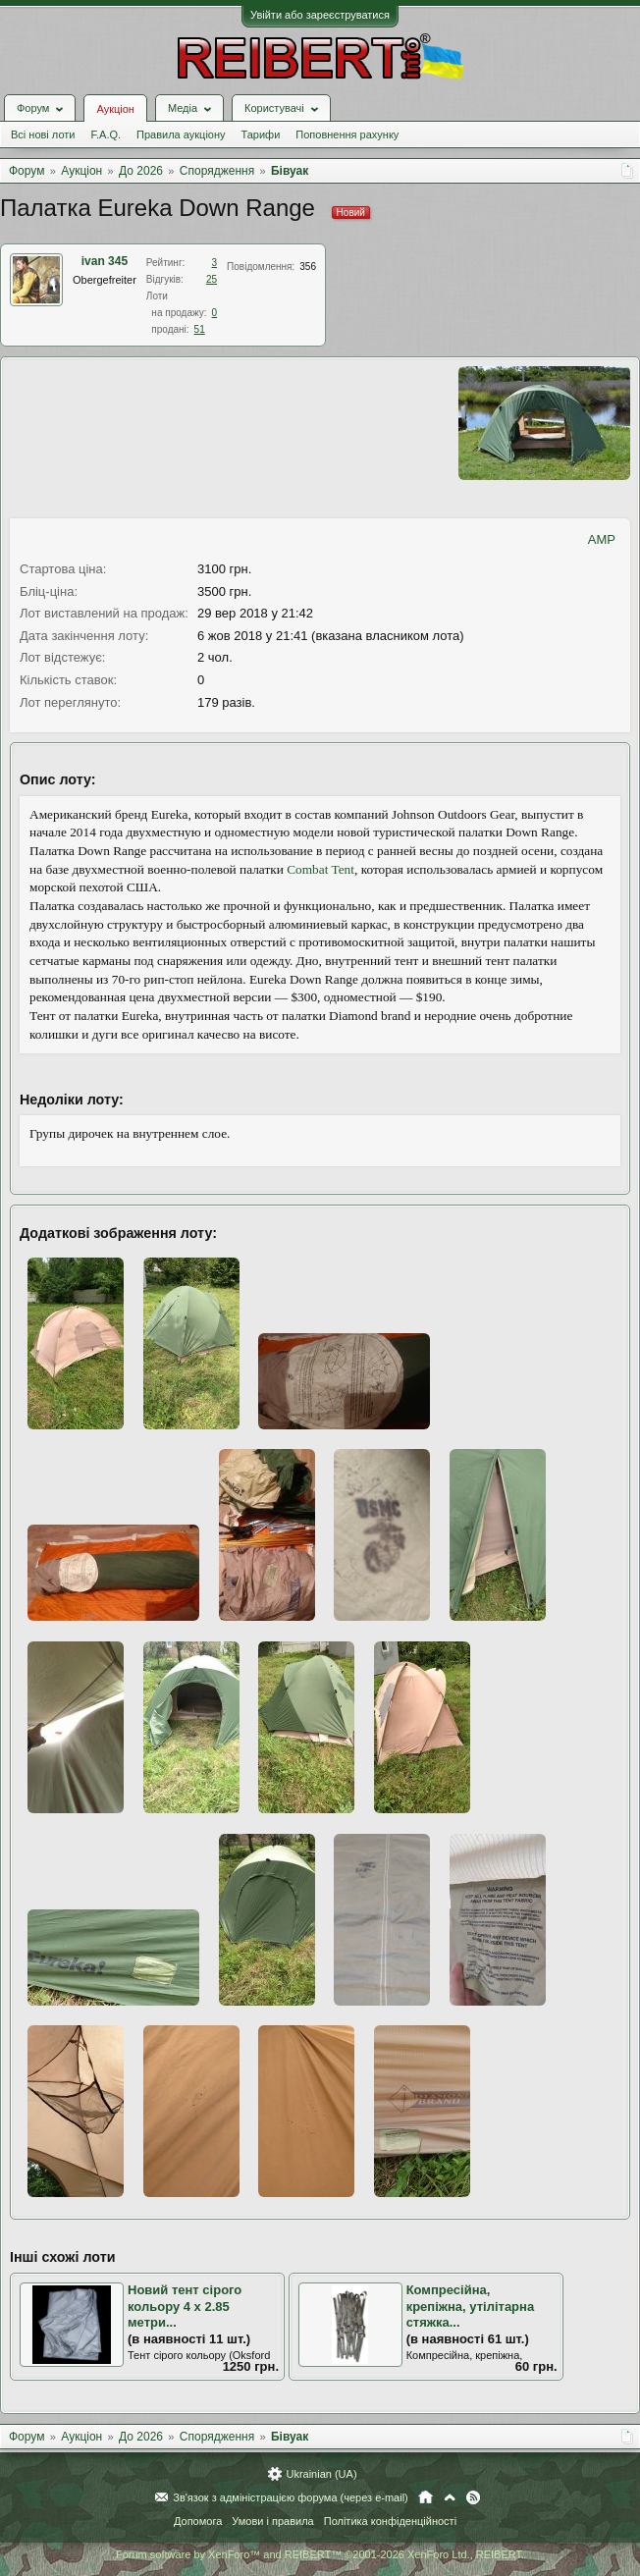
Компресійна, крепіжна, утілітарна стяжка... (470, 2306)
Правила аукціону (180, 134)
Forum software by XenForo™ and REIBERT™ (320, 2554)
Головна (425, 2497)
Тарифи (261, 134)
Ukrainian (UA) (321, 2474)
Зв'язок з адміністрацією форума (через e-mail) (290, 2497)
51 (199, 329)
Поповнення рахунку (347, 134)
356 (307, 266)
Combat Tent (320, 869)
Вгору (449, 2497)
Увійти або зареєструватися (320, 15)
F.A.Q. (105, 134)
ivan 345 (104, 261)
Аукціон (114, 109)
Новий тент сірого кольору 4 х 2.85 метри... (184, 2306)
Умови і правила (272, 2521)
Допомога (198, 2521)
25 (211, 279)
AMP (601, 539)
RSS (473, 2497)
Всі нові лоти (43, 134)
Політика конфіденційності (390, 2521)
